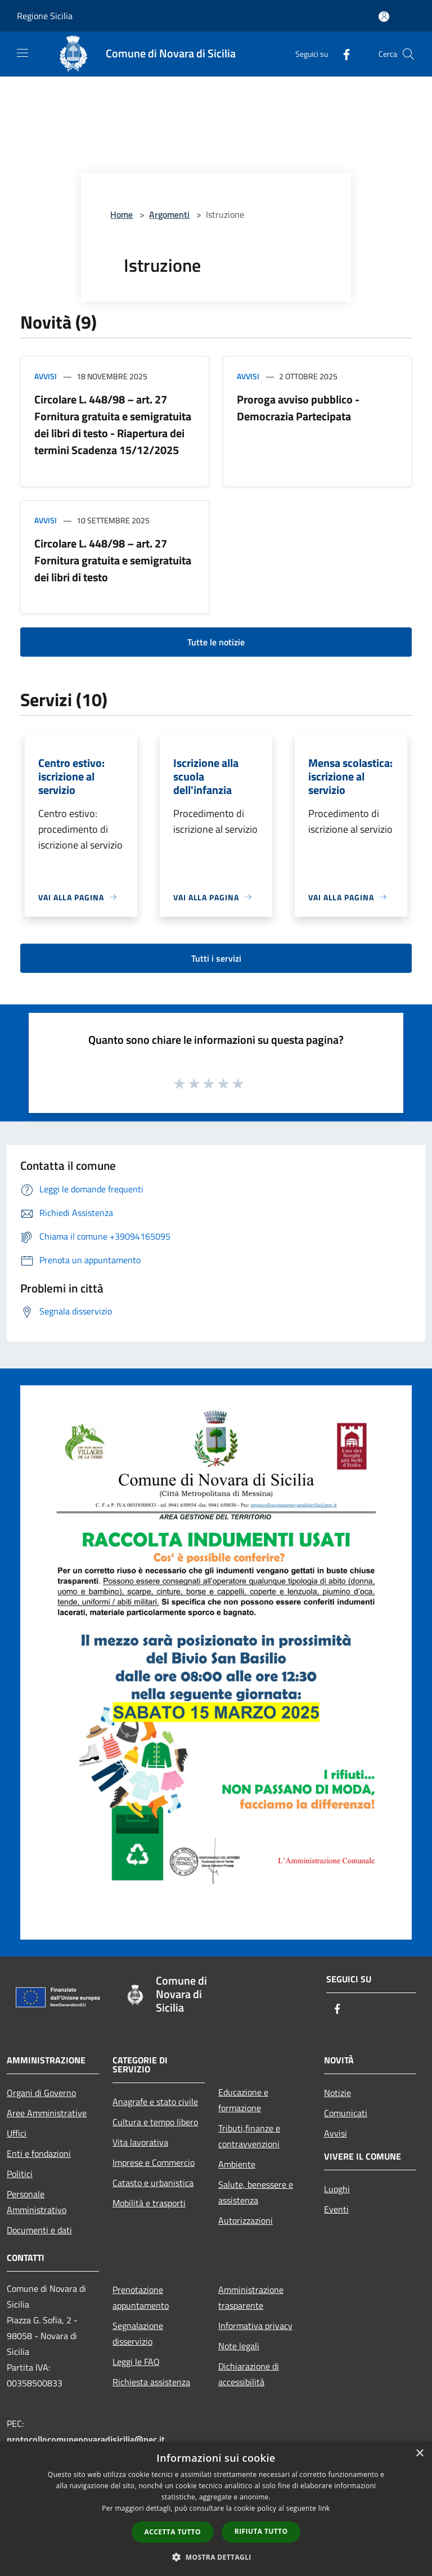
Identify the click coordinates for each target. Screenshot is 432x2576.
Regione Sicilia (45, 16)
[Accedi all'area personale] (383, 16)
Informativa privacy (255, 2325)
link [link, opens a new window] (324, 2508)
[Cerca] (408, 54)
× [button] (419, 2453)
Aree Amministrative (47, 2113)
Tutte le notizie (216, 642)
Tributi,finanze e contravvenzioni (249, 2136)
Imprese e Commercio (153, 2162)
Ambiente (236, 2164)
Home (121, 214)
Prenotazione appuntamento (140, 2297)
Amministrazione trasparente (251, 2297)
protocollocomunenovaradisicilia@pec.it (86, 2439)
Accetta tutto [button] (173, 2532)
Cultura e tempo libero (155, 2122)
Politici (20, 2173)
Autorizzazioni (245, 2220)
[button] (216, 2556)
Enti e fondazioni (39, 2153)
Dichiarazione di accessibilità (248, 2374)
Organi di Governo (41, 2092)
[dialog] (216, 2509)
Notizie (337, 2092)
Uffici (16, 2133)
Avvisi (45, 376)
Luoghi (337, 2189)
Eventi (336, 2209)
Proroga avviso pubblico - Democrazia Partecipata (298, 408)
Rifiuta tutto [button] (261, 2531)
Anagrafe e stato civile (155, 2101)
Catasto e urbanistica (153, 2182)
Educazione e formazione (243, 2100)
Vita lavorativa (140, 2142)
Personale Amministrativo (36, 2201)
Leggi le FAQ (136, 2361)
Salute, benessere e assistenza (255, 2192)
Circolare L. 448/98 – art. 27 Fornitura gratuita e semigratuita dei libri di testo (112, 560)
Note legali (238, 2346)
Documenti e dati (39, 2230)
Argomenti (169, 214)
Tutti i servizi (216, 958)
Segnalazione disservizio (137, 2333)
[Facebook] (342, 53)
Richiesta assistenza (151, 2382)
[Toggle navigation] (22, 53)
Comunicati (345, 2113)
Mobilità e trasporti (149, 2203)
